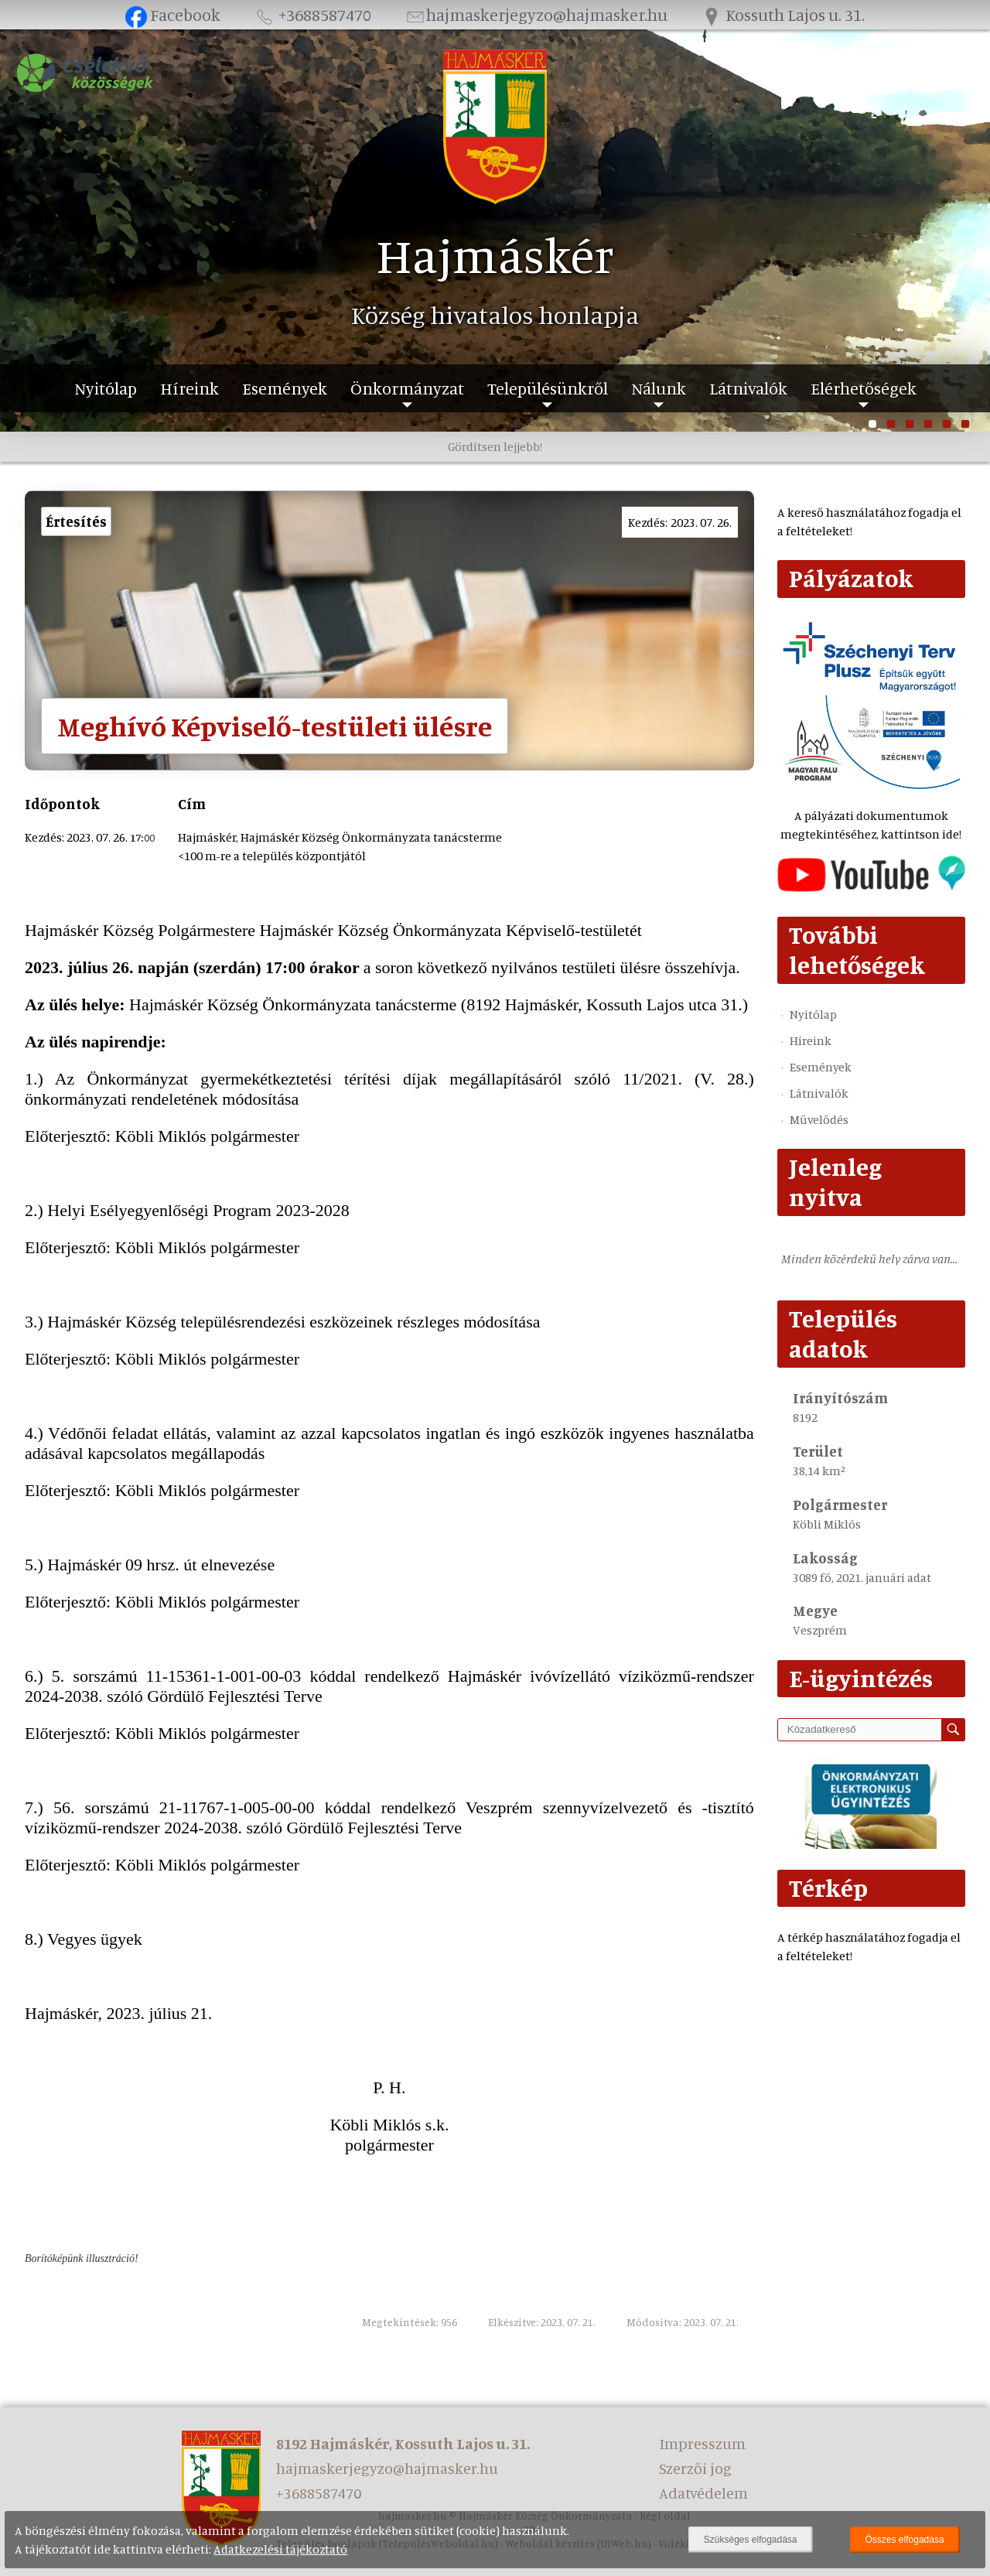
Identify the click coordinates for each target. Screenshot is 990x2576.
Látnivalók (748, 388)
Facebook (172, 14)
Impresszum (702, 2443)
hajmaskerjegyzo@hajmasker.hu (536, 14)
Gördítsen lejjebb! (495, 446)
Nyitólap (105, 388)
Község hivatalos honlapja (495, 315)
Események (284, 388)
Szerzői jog (695, 2468)
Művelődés (819, 1119)
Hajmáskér (495, 254)
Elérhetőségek (864, 388)
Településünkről (547, 388)
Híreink (189, 388)
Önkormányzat (407, 388)
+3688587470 (312, 14)
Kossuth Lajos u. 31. (783, 14)
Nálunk (658, 388)
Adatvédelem (703, 2493)
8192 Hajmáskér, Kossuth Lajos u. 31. (403, 2443)
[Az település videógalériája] (871, 887)
